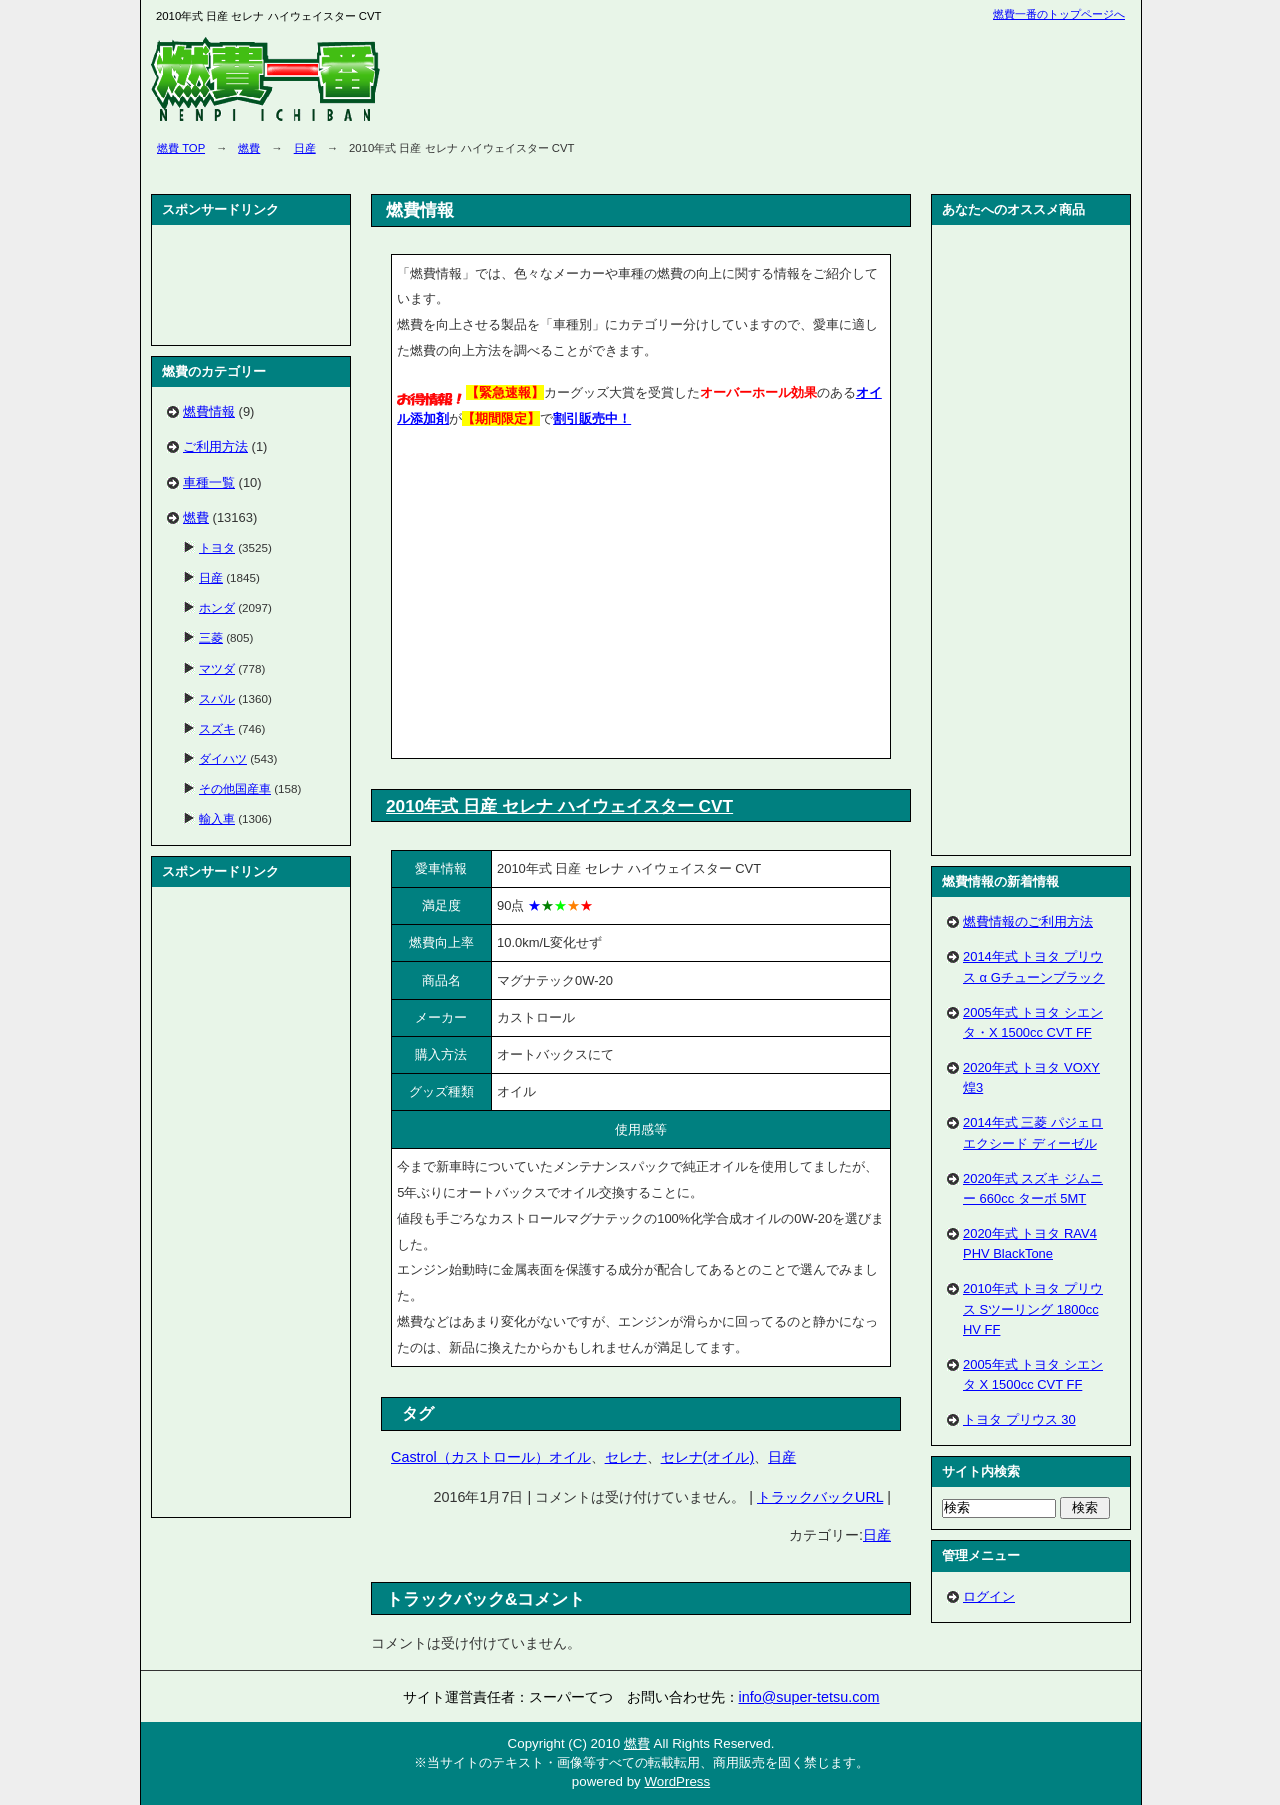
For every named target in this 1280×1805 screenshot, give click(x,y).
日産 (305, 148)
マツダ (217, 668)
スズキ (217, 728)
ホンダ (217, 607)
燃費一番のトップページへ (1059, 14)
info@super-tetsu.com (809, 1697)
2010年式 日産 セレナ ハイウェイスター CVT (559, 806)
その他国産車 (235, 788)
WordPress (677, 1781)
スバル (217, 698)
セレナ (626, 1457)
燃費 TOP (181, 148)
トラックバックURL (820, 1497)
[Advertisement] (565, 597)
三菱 (211, 637)
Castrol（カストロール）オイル (491, 1457)
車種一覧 (209, 482)
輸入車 (217, 818)
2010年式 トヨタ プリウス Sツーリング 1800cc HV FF (1033, 1308)
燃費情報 (209, 411)
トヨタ (217, 547)
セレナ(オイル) (708, 1457)
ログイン (989, 1596)
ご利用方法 (215, 446)
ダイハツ (223, 758)
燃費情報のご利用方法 (1028, 921)
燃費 (249, 148)
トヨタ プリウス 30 (1019, 1419)
